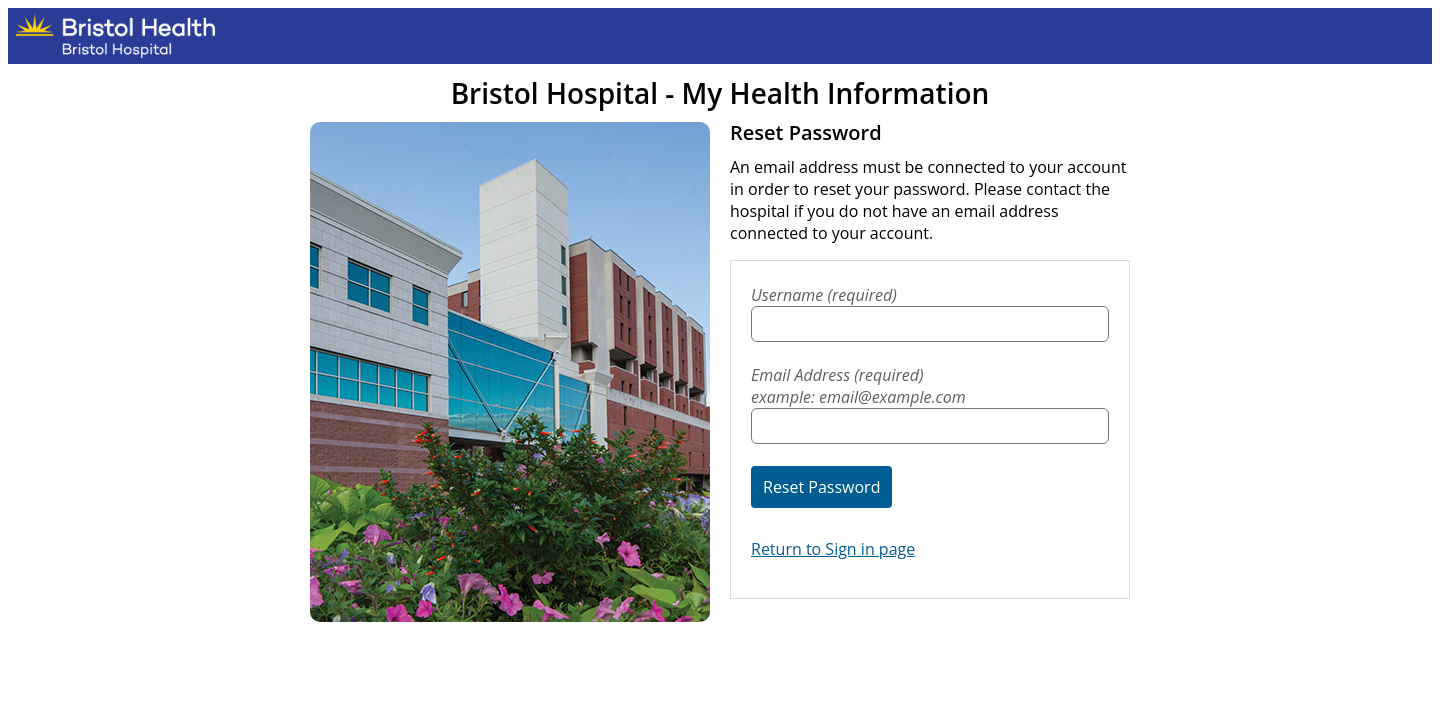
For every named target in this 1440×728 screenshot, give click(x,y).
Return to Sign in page (833, 549)
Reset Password (821, 487)
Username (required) (824, 295)
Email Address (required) (930, 386)
